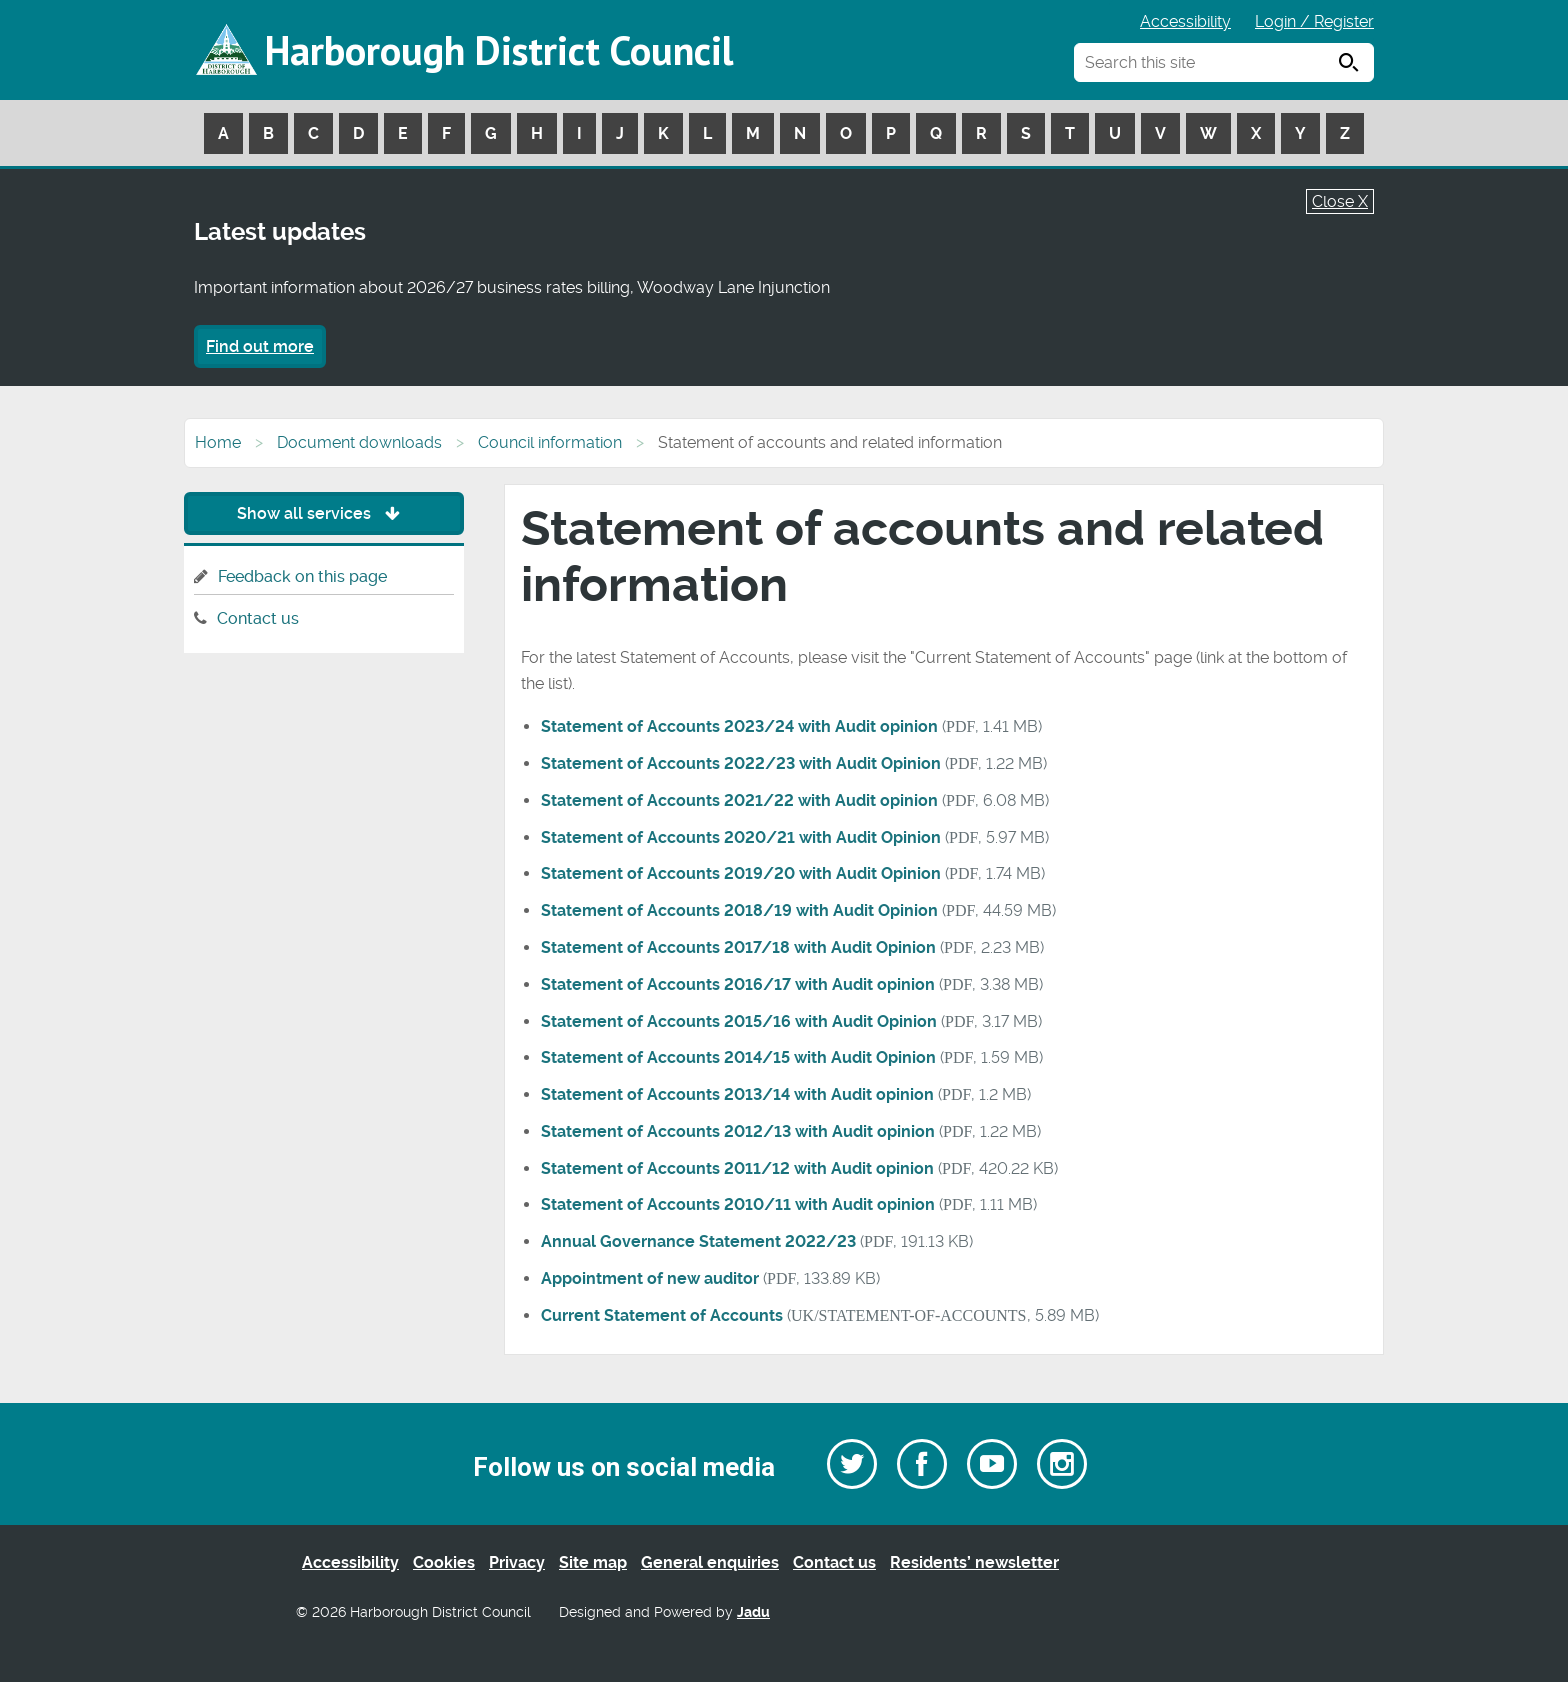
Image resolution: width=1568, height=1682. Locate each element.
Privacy (517, 1562)
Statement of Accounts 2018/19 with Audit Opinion (739, 910)
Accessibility (1185, 21)
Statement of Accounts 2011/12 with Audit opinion (737, 1168)
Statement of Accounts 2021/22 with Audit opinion (739, 800)
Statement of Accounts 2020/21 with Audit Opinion (741, 837)
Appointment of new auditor (650, 1278)
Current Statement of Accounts (662, 1315)
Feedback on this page (302, 576)
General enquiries (710, 1562)
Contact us (258, 618)
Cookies (444, 1562)
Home (218, 442)
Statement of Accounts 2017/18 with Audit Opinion (738, 947)
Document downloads (359, 442)
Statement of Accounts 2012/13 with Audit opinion (738, 1131)
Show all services (323, 513)
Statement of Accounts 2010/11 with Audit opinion (738, 1204)
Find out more (260, 346)
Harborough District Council (499, 50)
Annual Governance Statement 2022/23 (698, 1241)
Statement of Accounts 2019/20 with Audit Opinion (741, 873)
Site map (593, 1562)
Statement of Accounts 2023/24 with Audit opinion (739, 726)
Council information (550, 442)
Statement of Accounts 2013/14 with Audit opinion (737, 1094)
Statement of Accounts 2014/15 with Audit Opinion (738, 1057)
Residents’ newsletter (974, 1562)
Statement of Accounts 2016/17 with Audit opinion (738, 984)
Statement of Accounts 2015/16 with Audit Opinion (739, 1021)
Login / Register (1314, 21)
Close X (1340, 201)
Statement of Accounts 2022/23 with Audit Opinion (741, 763)
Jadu (753, 1612)
